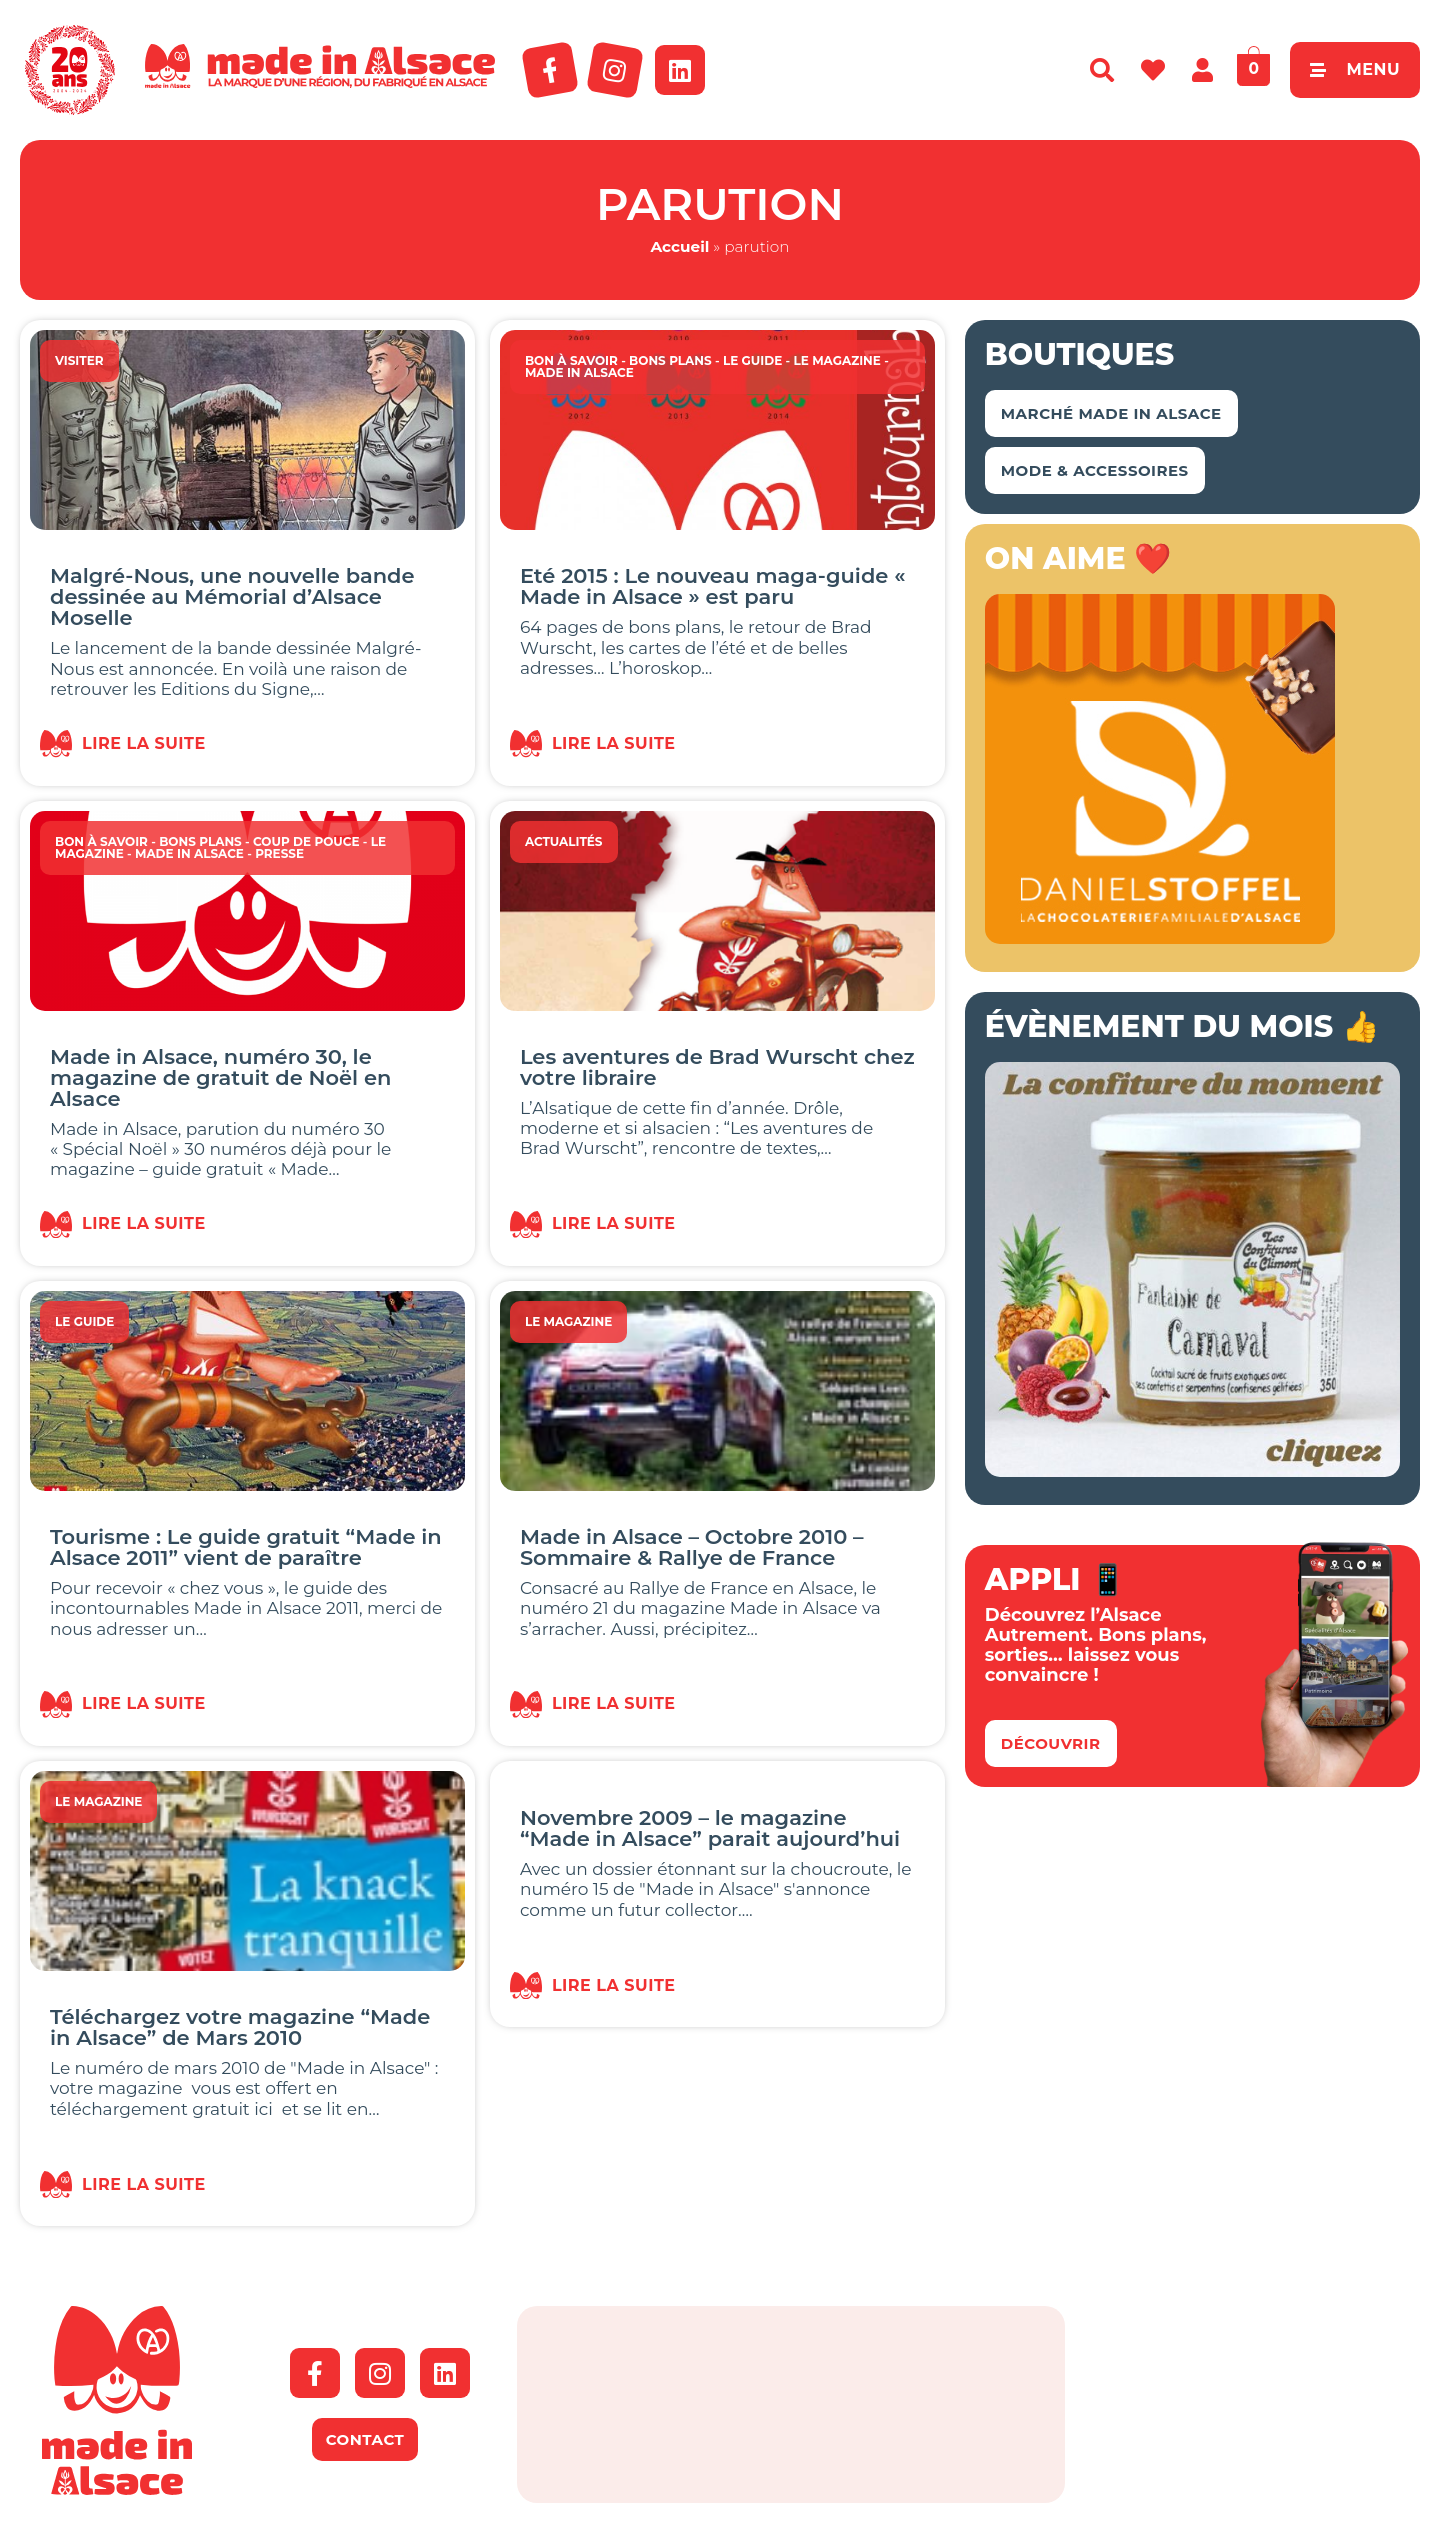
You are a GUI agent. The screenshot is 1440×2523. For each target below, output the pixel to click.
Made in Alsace (579, 372)
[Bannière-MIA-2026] (1160, 938)
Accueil (679, 246)
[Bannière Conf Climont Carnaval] (1192, 1471)
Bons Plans (670, 360)
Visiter (79, 360)
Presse (279, 853)
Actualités (564, 841)
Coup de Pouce (306, 841)
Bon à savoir (571, 360)
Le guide (752, 360)
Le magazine (836, 360)
